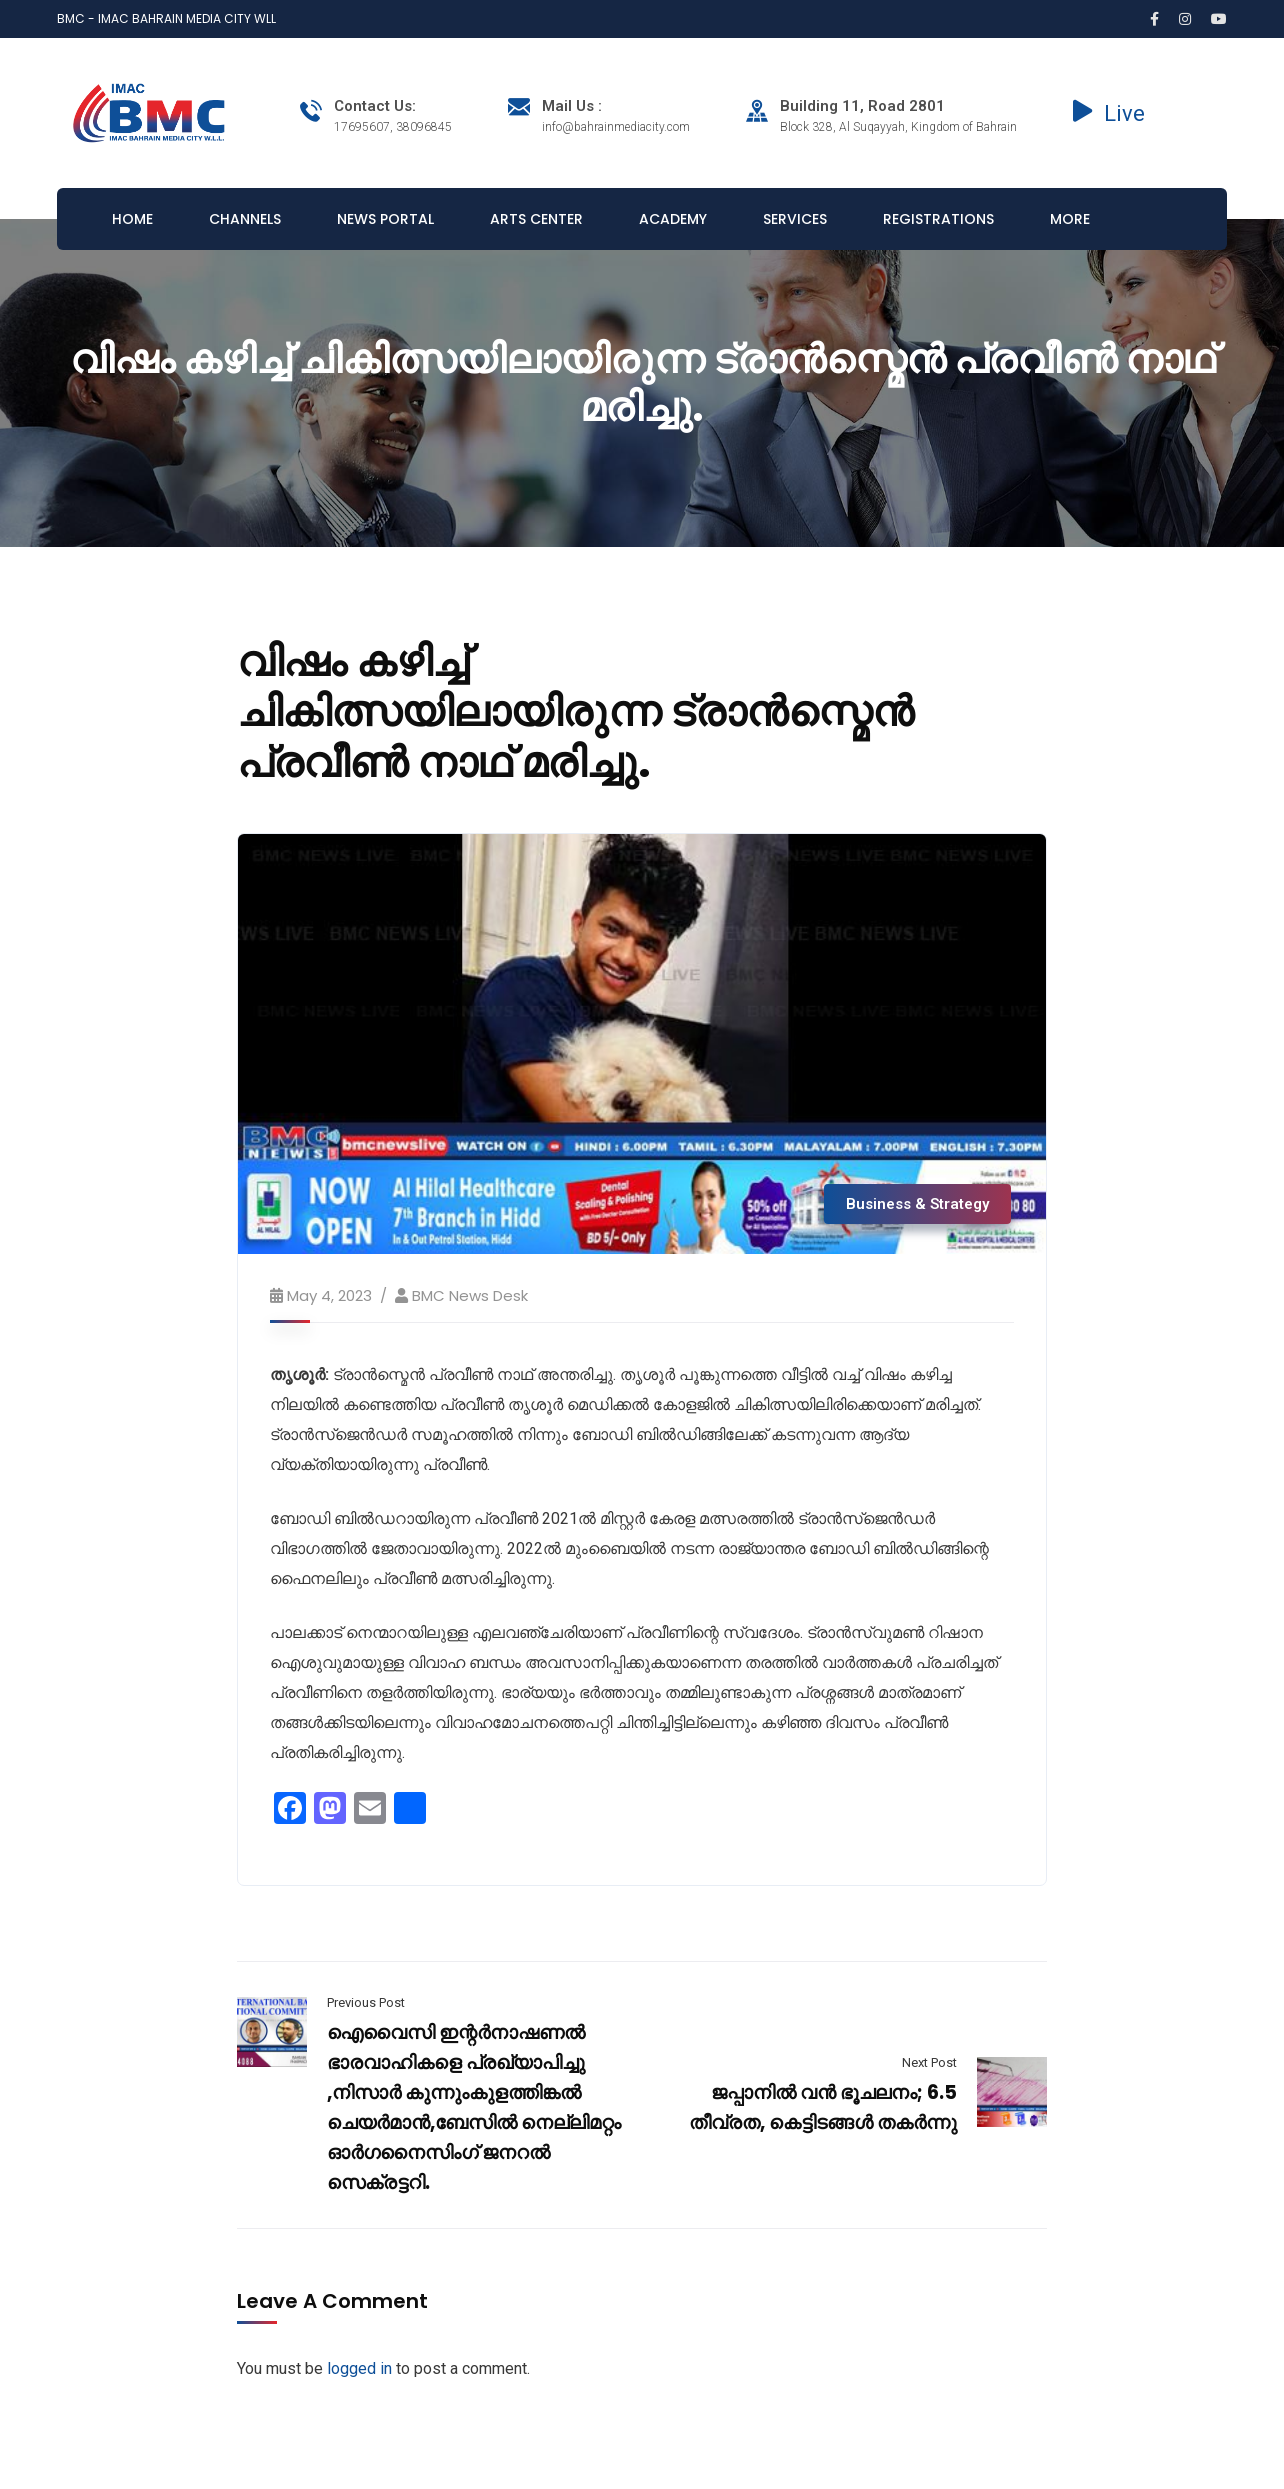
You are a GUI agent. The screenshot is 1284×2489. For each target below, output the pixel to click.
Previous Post (366, 2002)
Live (1109, 113)
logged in (359, 2368)
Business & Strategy (917, 1204)
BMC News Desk (470, 1295)
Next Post (929, 2062)
